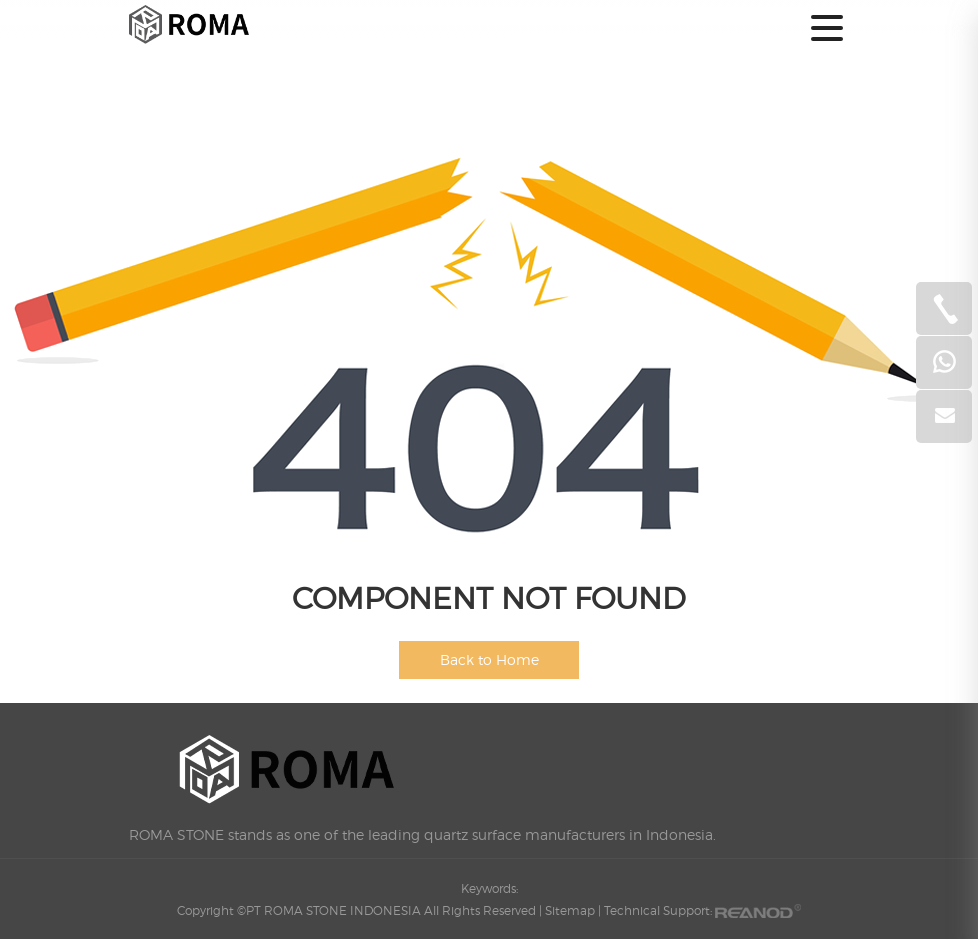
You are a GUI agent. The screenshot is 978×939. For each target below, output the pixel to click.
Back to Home (489, 659)
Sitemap (570, 910)
